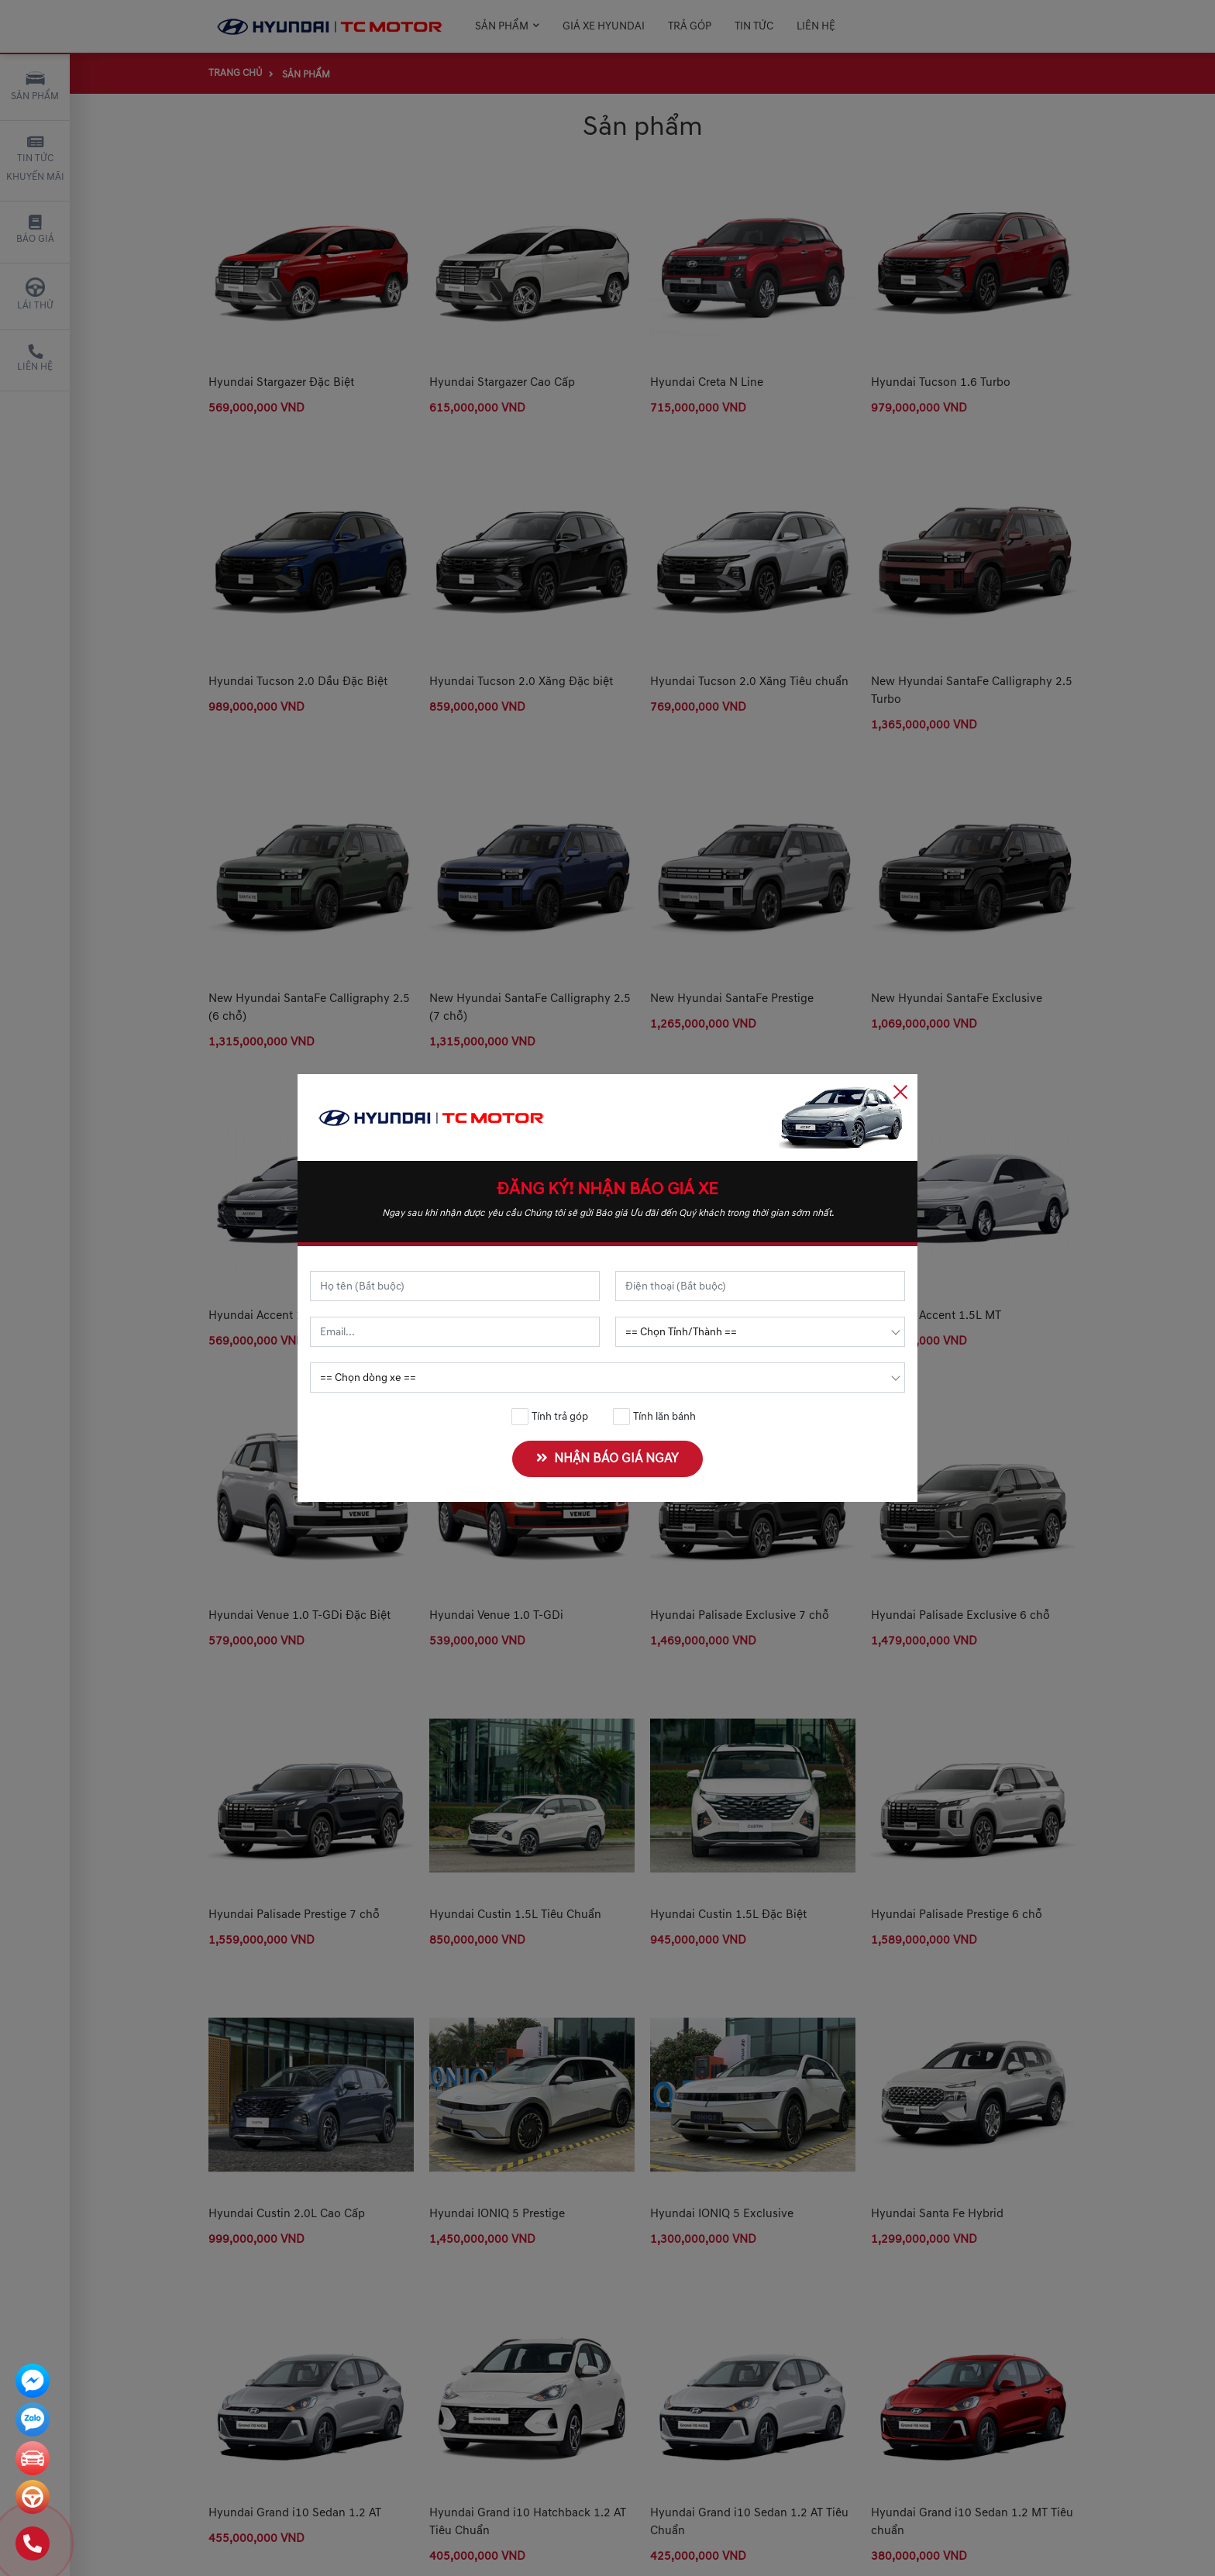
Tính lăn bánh (655, 1416)
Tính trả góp (550, 1416)
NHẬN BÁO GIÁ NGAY (611, 1458)
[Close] (900, 1091)
